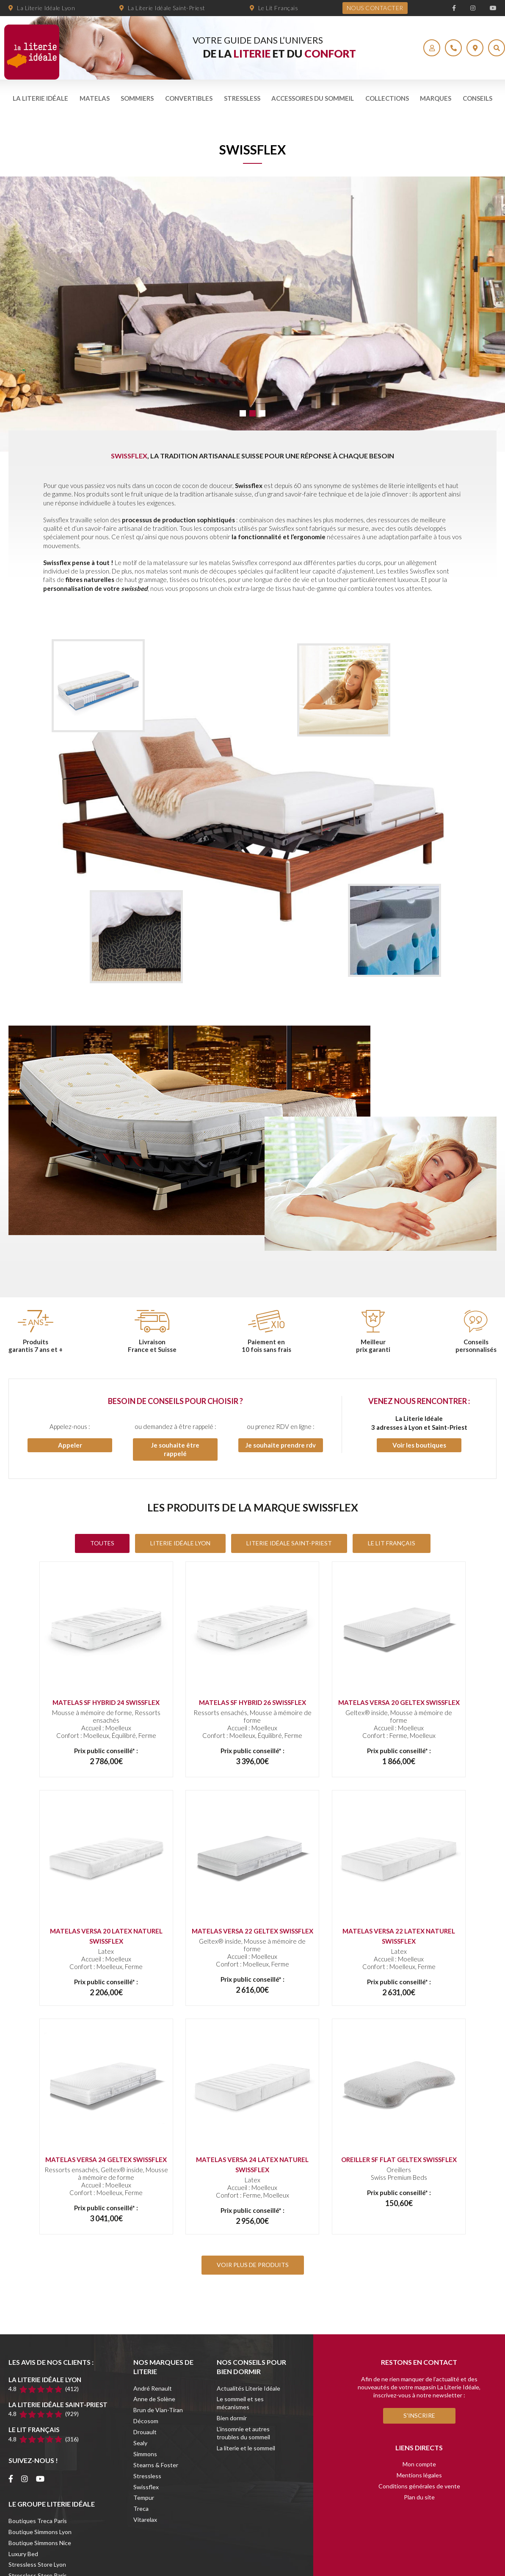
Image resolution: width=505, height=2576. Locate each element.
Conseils (477, 98)
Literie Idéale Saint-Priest (289, 1543)
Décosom (145, 2420)
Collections (387, 98)
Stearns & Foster (155, 2464)
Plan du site (419, 2497)
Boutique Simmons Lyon (40, 2531)
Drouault (145, 2431)
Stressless (242, 98)
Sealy (140, 2442)
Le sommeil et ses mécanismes (240, 2403)
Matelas (95, 98)
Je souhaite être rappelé (175, 1449)
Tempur (143, 2497)
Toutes (102, 1543)
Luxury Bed (23, 2553)
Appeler (70, 1445)
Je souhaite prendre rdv (281, 1445)
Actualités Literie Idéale (248, 2388)
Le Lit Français (391, 1543)
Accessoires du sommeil (312, 98)
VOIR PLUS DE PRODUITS (253, 2264)
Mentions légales (419, 2475)
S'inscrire (419, 2415)
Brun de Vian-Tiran (158, 2409)
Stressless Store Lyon (37, 2564)
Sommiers (137, 98)
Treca (141, 2508)
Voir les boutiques (419, 1445)
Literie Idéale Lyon (180, 1543)
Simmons (145, 2453)
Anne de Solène (154, 2398)
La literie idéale (40, 98)
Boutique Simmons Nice (39, 2542)
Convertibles (188, 98)
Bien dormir (232, 2418)
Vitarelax (145, 2519)
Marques (435, 98)
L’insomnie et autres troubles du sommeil (243, 2433)
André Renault (152, 2388)
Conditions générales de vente (419, 2486)
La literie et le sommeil (246, 2448)
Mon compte (419, 2464)
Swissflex (146, 2487)
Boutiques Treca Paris (37, 2520)
